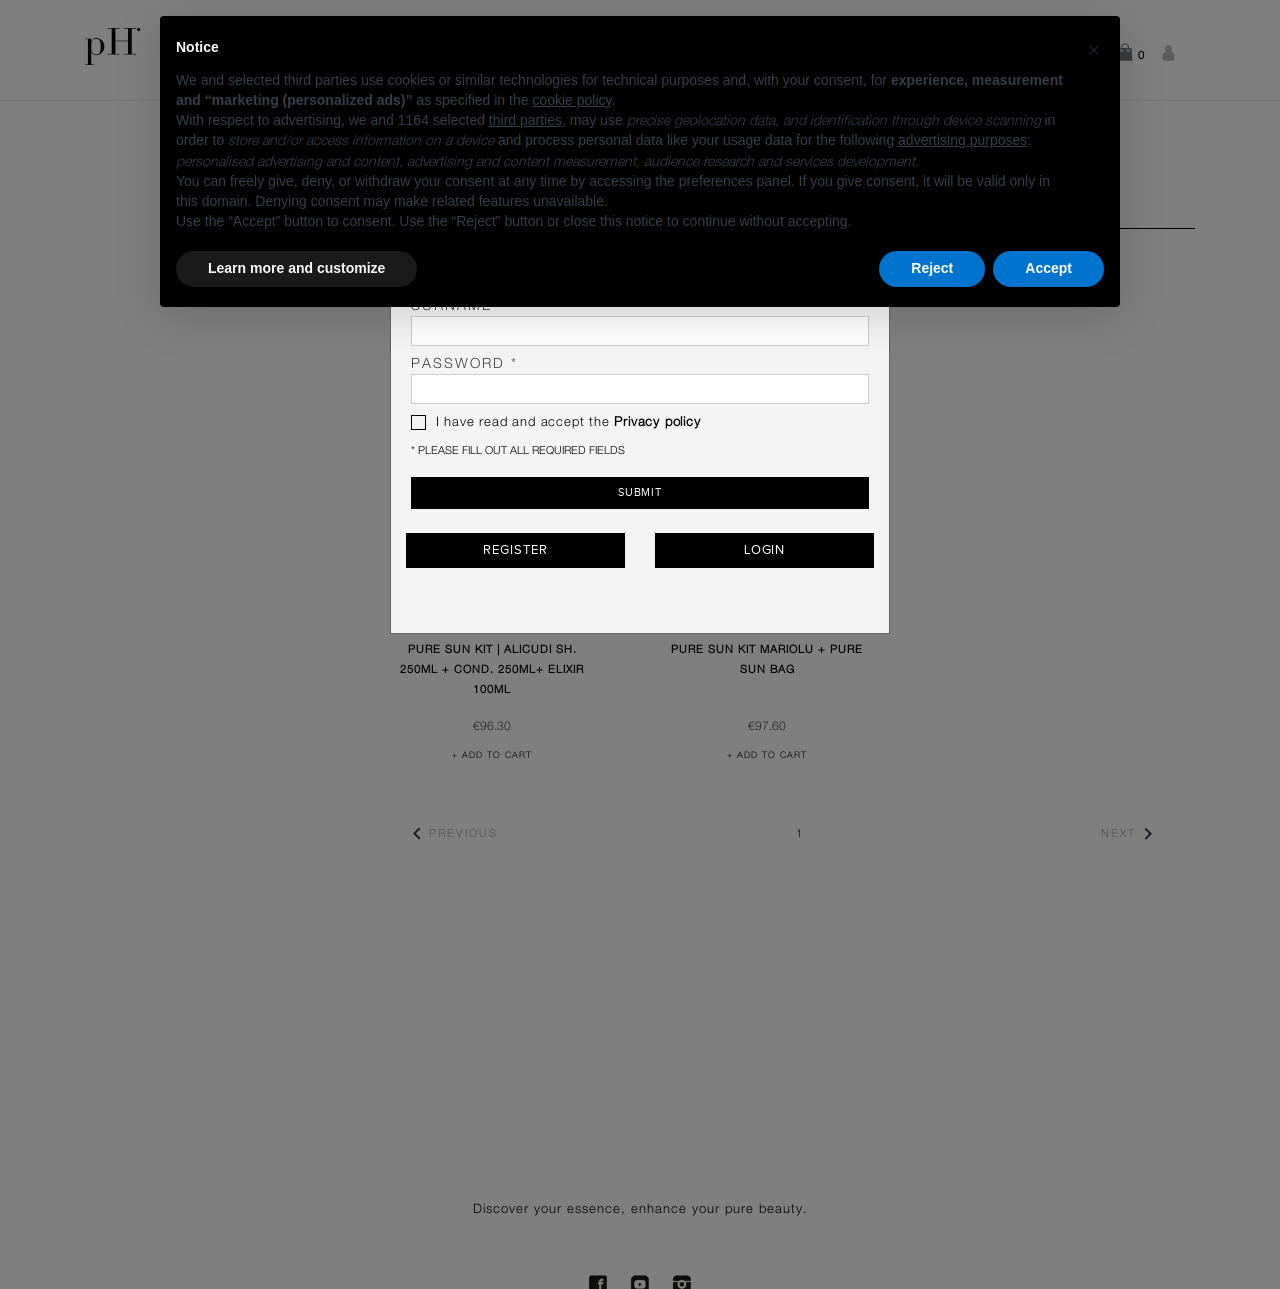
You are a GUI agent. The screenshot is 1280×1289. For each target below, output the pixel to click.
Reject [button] (932, 268)
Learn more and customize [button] (296, 268)
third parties (525, 120)
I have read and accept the (556, 422)
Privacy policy (657, 422)
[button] (1094, 48)
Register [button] (515, 550)
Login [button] (765, 550)
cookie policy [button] (571, 100)
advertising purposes (962, 140)
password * (640, 380)
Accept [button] (1048, 268)
